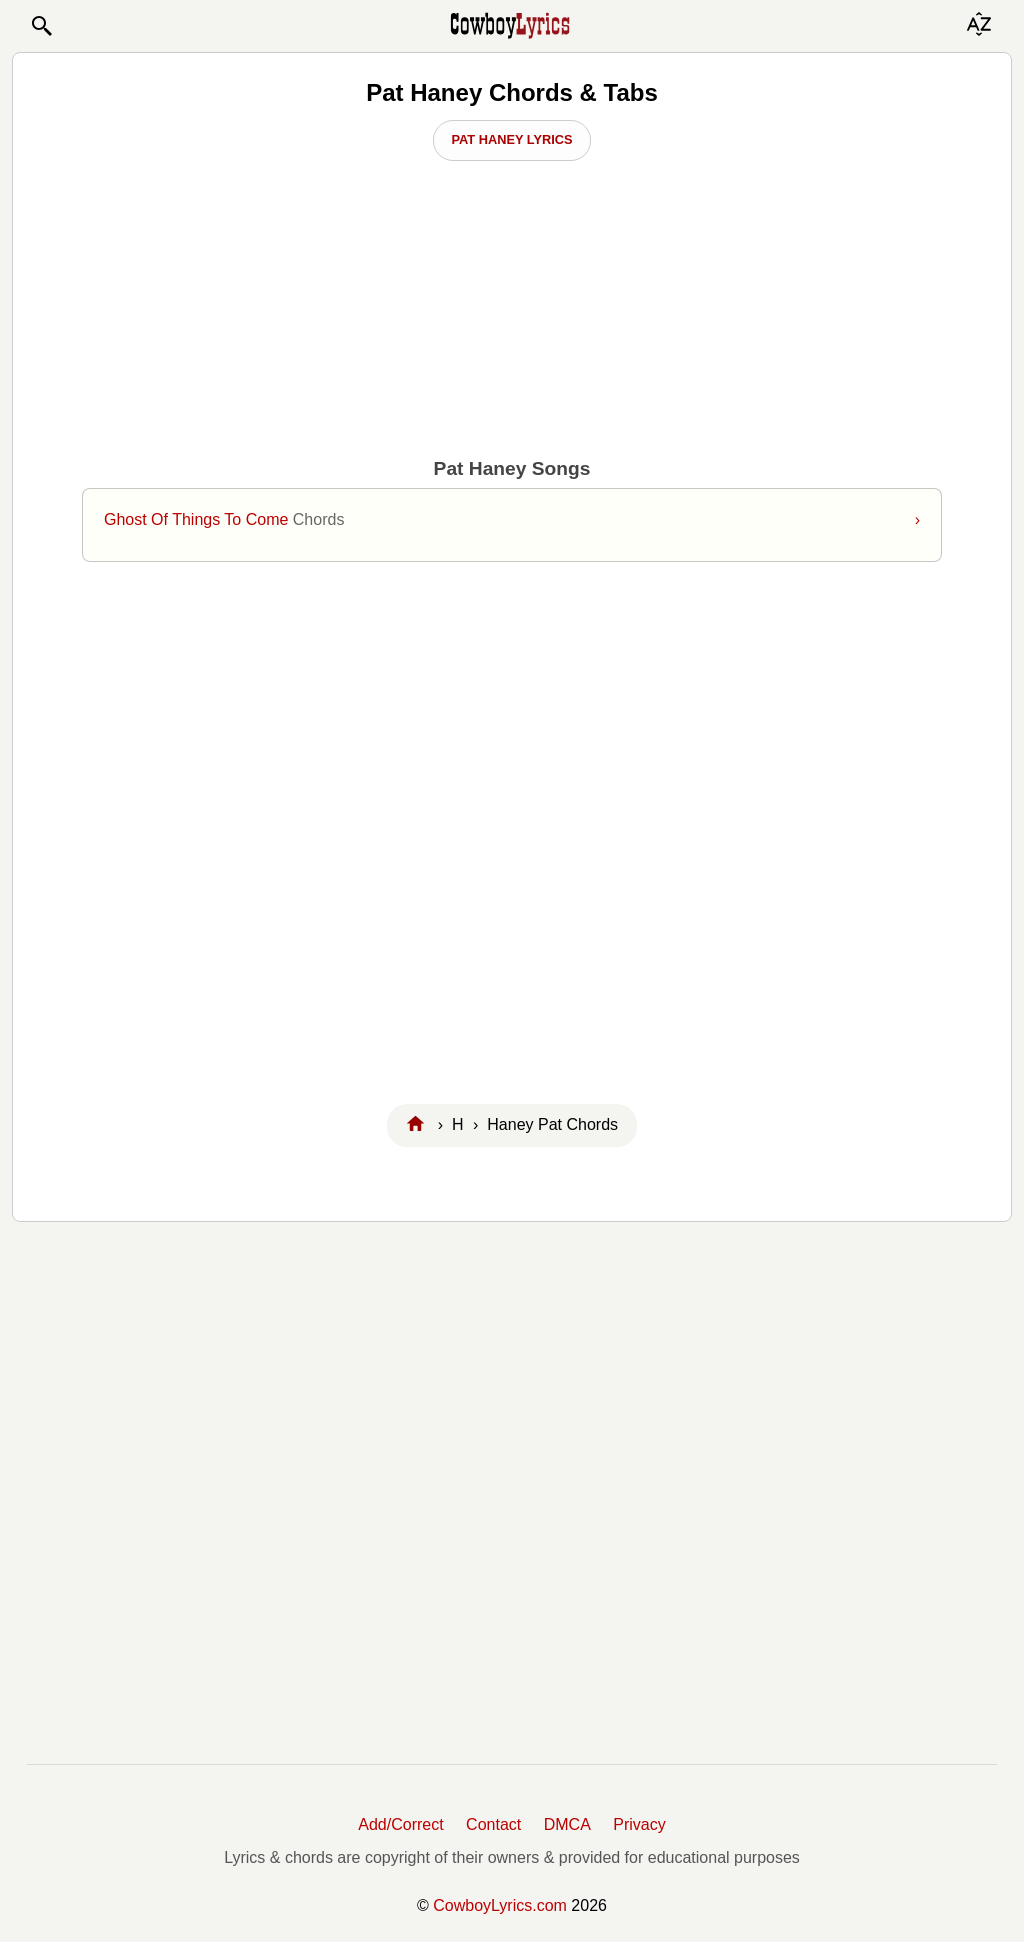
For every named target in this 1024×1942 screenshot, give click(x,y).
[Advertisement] (512, 838)
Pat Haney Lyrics (511, 139)
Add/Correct (400, 1824)
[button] (41, 26)
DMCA (567, 1824)
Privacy (639, 1824)
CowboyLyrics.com (500, 1905)
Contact (493, 1824)
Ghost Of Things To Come (512, 520)
